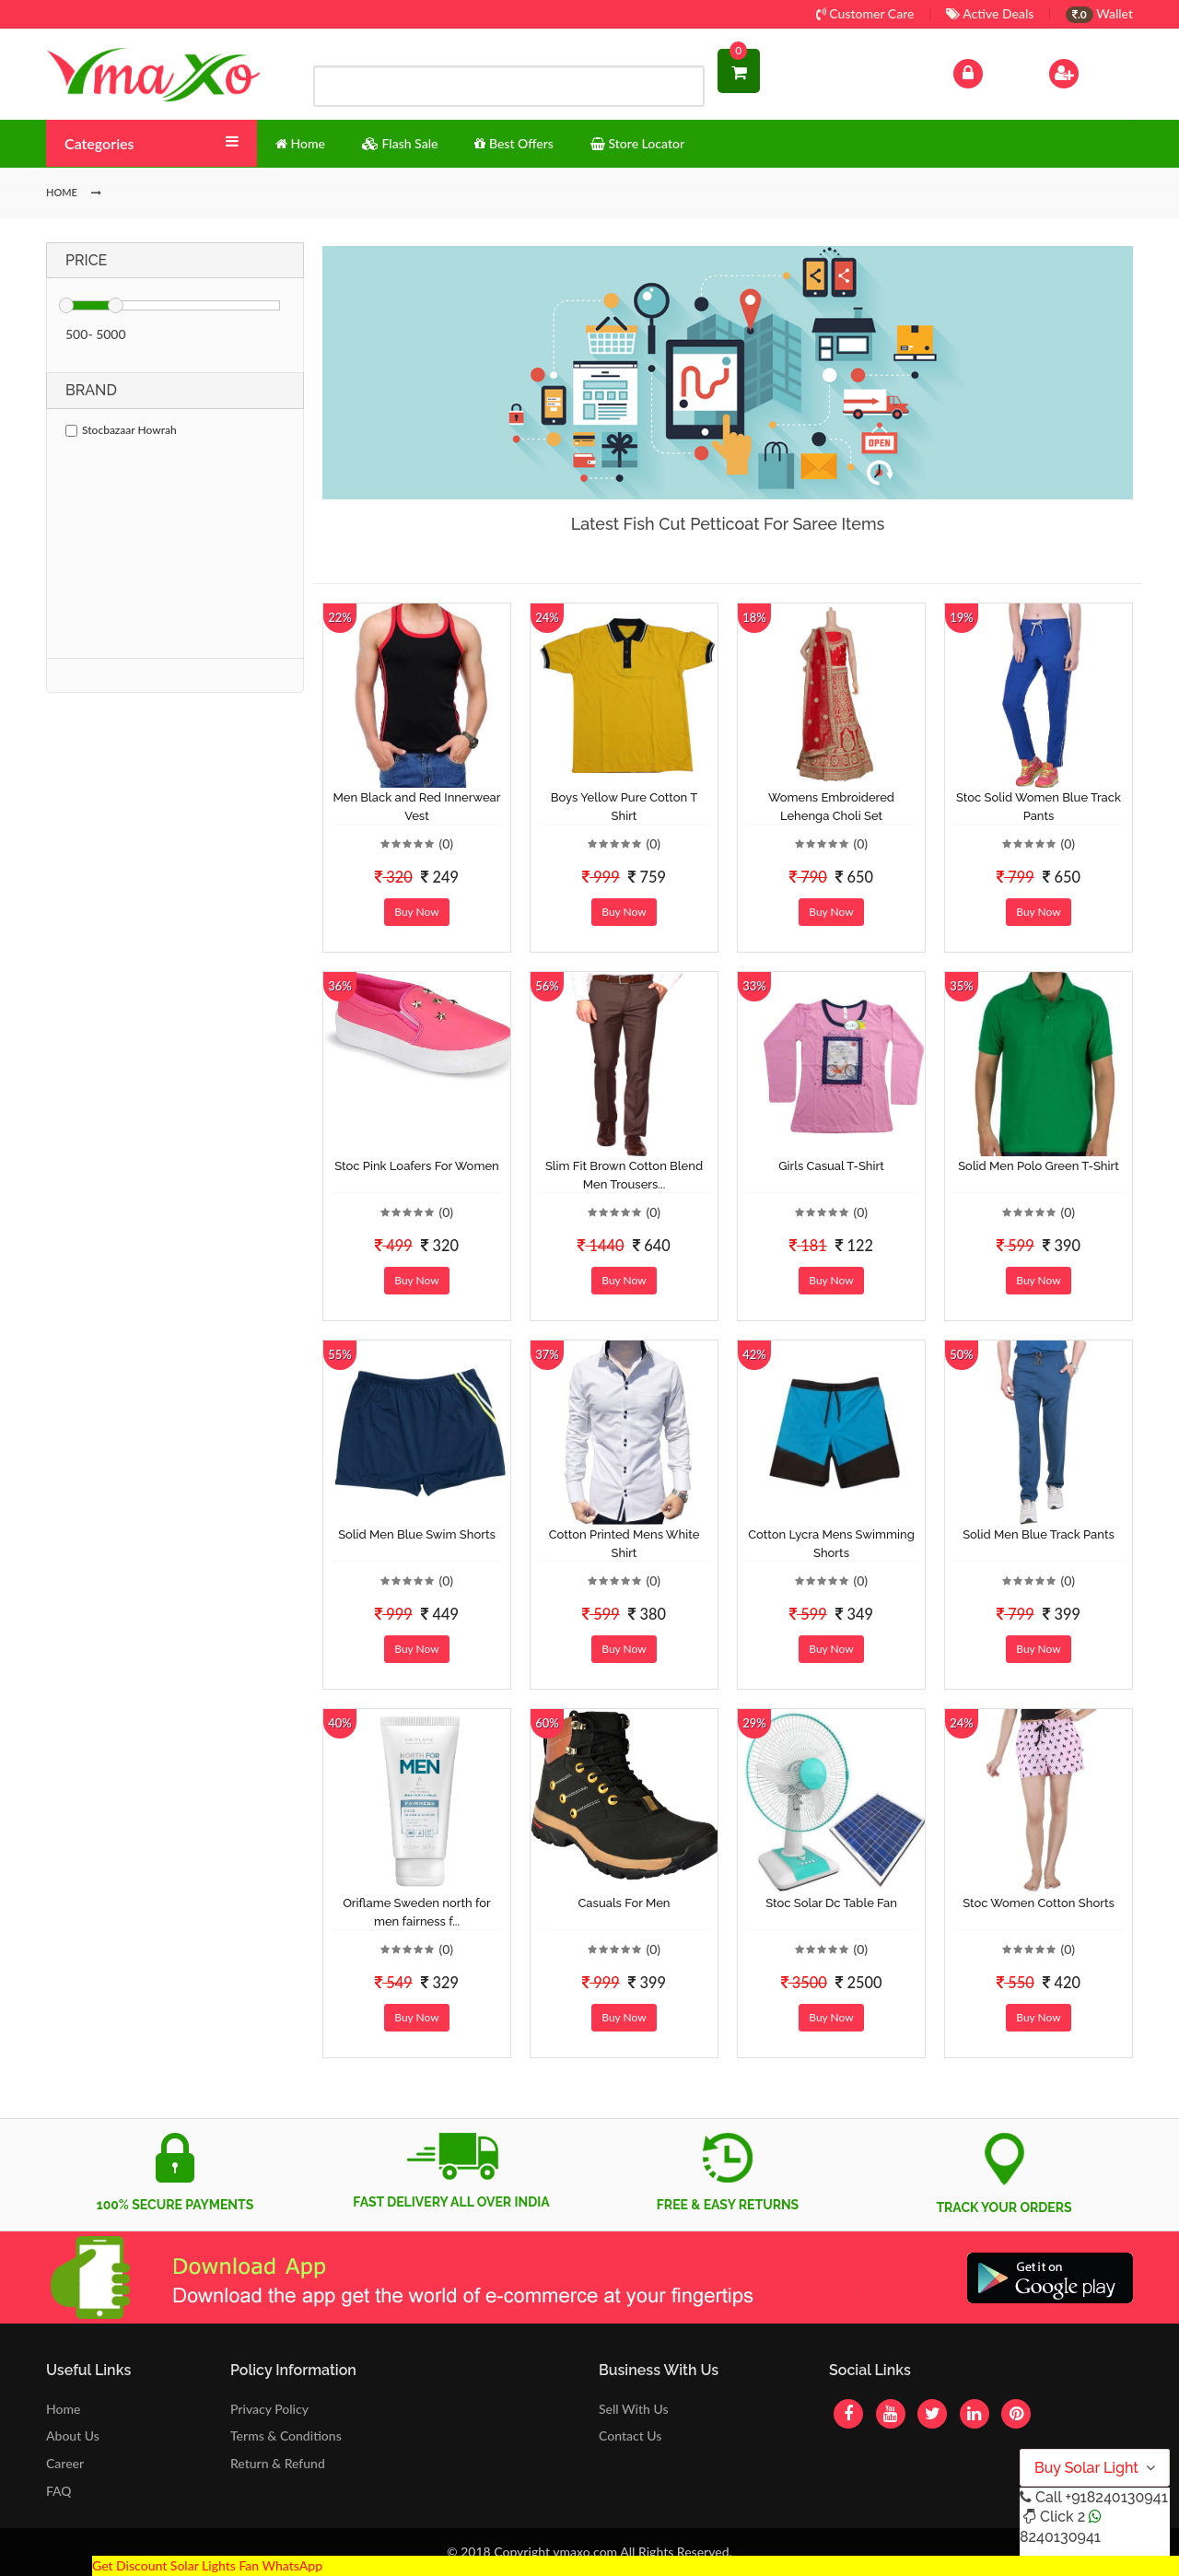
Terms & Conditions (286, 2435)
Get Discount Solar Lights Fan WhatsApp (207, 2565)
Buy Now (416, 912)
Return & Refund (277, 2463)
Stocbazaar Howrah (121, 430)
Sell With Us (633, 2409)
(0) (445, 843)
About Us (72, 2435)
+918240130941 (1116, 2497)
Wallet (1099, 13)
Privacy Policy (269, 2409)
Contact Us (630, 2435)
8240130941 (1060, 2537)
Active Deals (989, 13)
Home (63, 2409)
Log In (987, 71)
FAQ (59, 2491)
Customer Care (865, 13)
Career (65, 2463)
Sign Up (1087, 71)
